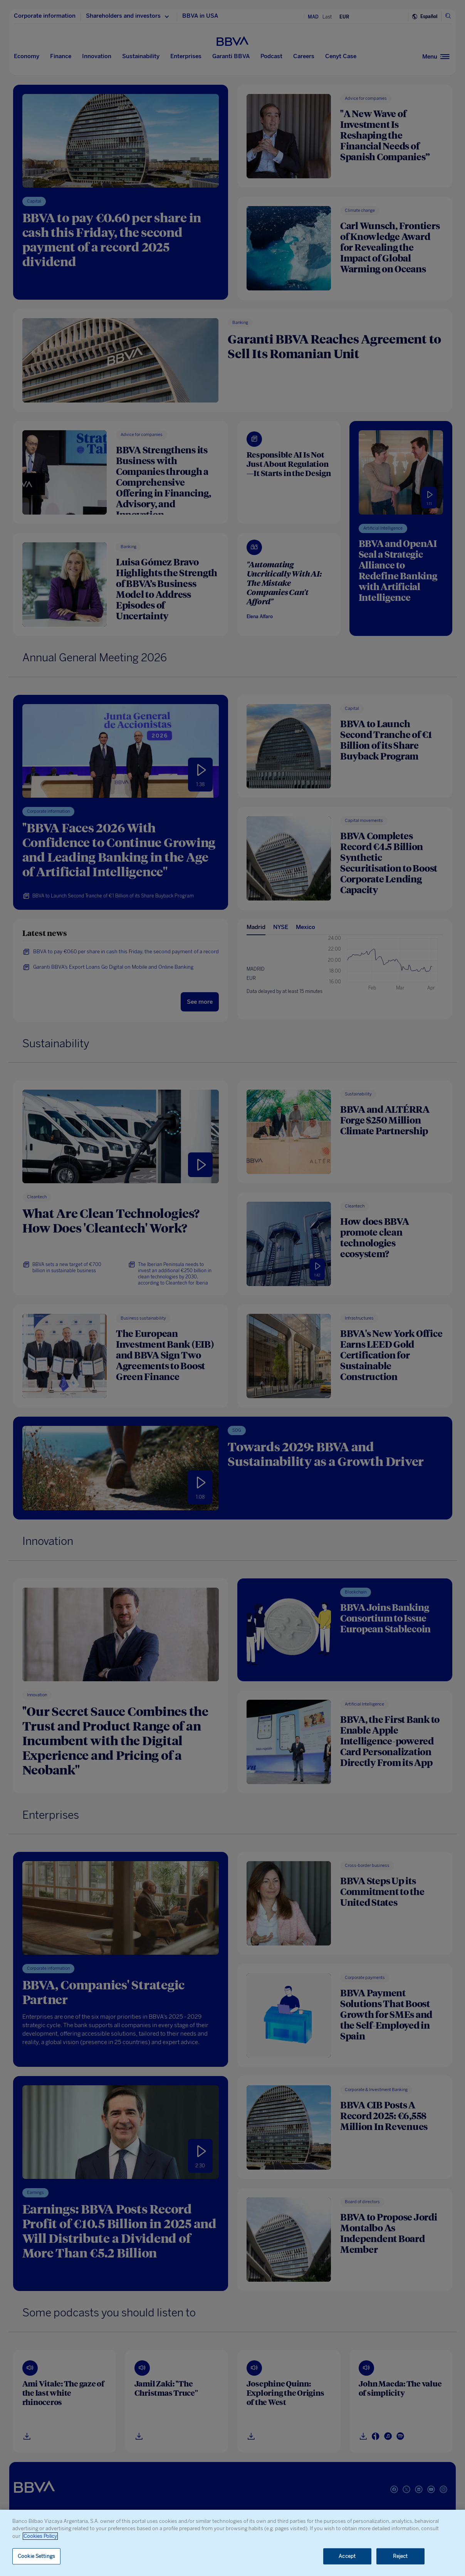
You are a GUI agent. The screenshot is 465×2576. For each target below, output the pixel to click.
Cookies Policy (40, 2536)
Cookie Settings (36, 2556)
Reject (400, 2556)
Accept (347, 2556)
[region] (232, 2543)
